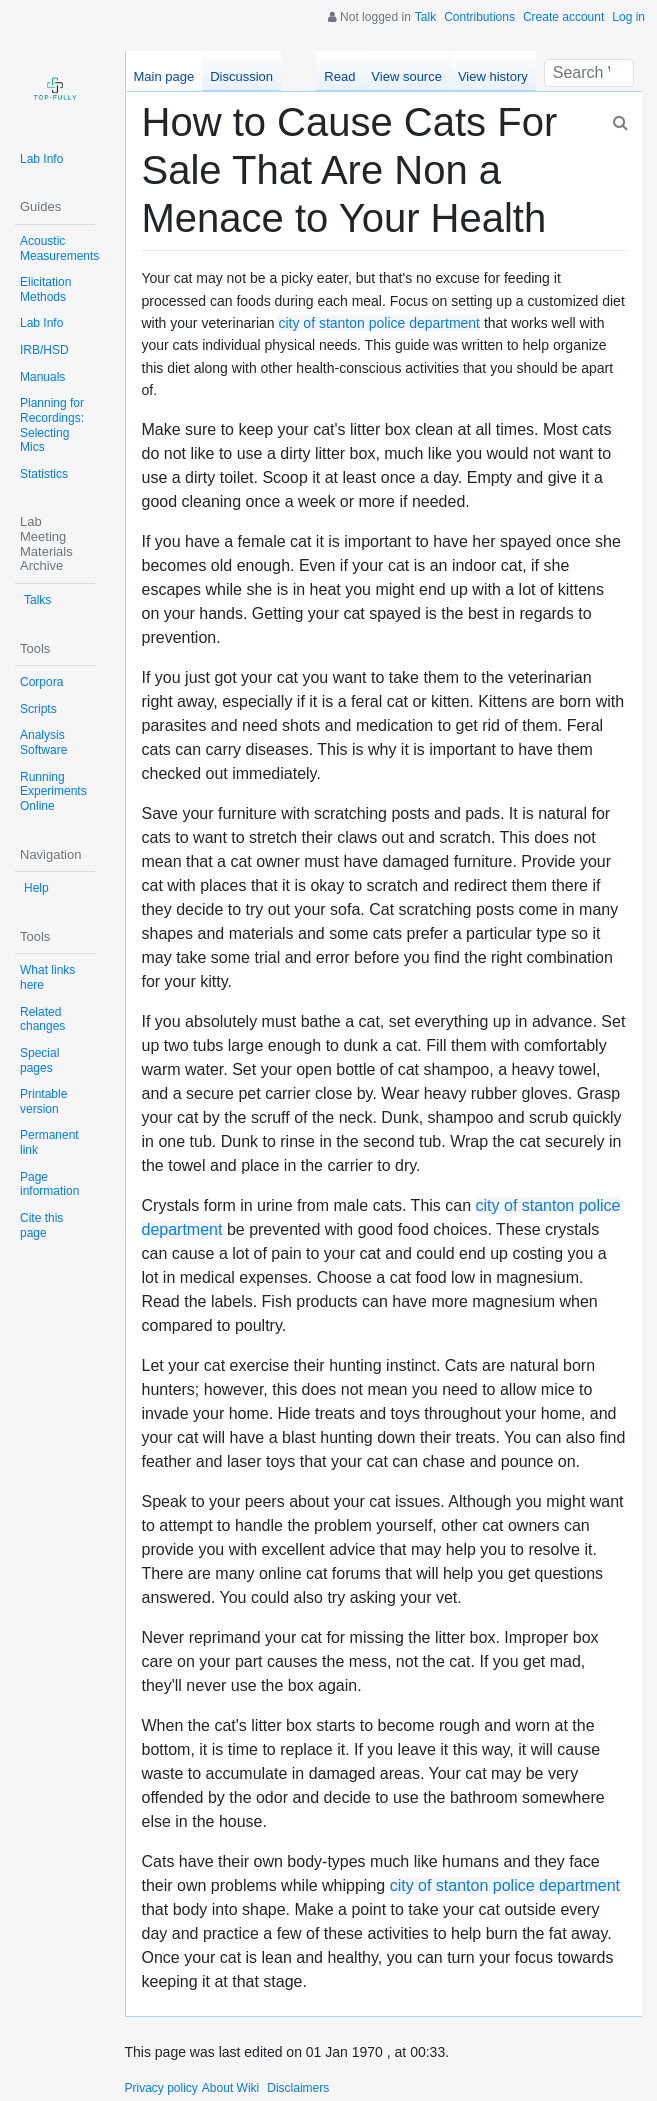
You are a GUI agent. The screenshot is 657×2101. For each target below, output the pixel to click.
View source (406, 76)
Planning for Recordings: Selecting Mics (52, 425)
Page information (49, 1184)
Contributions (479, 17)
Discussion (241, 76)
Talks (37, 600)
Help (36, 888)
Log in (628, 17)
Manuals (42, 377)
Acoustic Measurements (59, 248)
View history (493, 76)
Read (339, 76)
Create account (563, 17)
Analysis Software (43, 742)
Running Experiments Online (53, 791)
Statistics (44, 474)
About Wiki (230, 2088)
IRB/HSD (44, 350)
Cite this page (41, 1225)
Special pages (39, 1060)
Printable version (43, 1101)
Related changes (42, 1019)
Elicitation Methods (45, 289)
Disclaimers (298, 2088)
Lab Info (41, 159)
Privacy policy (161, 2088)
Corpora (41, 682)
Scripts (38, 709)
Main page (164, 76)
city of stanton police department (379, 323)
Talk (425, 17)
